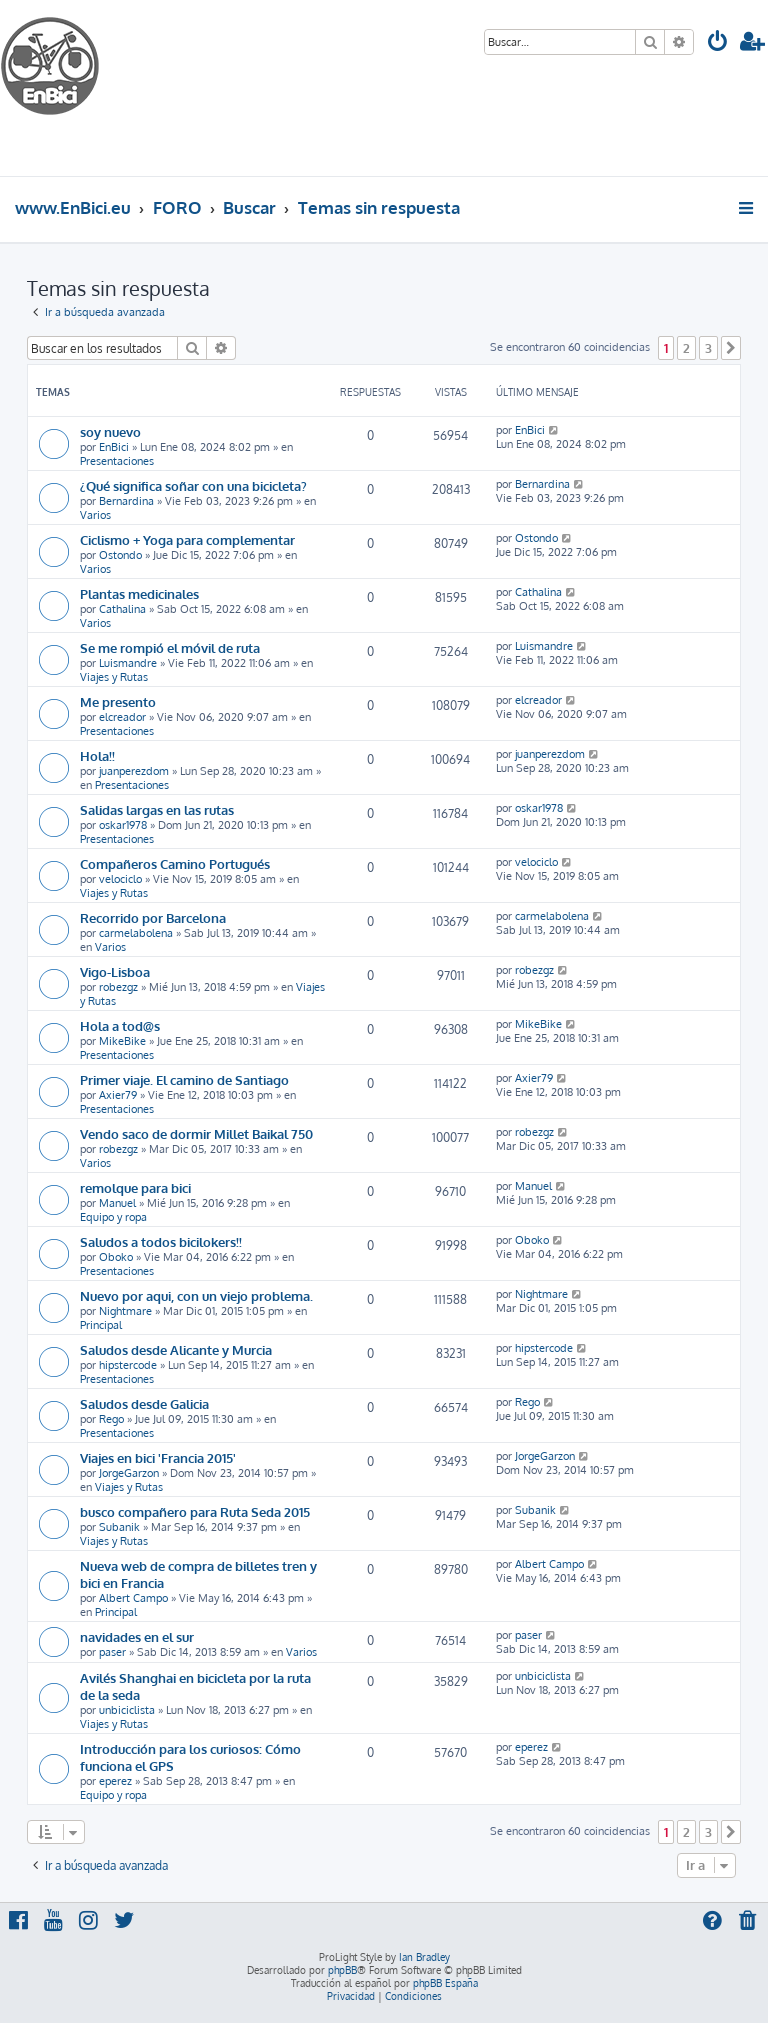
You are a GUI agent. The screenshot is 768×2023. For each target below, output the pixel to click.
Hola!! (97, 755)
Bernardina (126, 501)
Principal (101, 1325)
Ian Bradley (424, 1957)
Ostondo (120, 555)
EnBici (114, 447)
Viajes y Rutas (114, 677)
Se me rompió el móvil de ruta (170, 647)
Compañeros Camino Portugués (175, 863)
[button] (731, 348)
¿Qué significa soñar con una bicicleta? (193, 485)
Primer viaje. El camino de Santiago (184, 1079)
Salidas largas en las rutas (157, 809)
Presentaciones (117, 461)
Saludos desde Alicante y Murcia (176, 1349)
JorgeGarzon (129, 1473)
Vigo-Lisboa (115, 971)
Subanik (119, 1527)
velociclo (120, 879)
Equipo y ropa (113, 1217)
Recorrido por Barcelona (153, 917)
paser (112, 1652)
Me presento (118, 701)
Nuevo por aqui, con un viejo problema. (196, 1295)
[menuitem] (718, 43)
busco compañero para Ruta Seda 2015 (195, 1511)
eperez (115, 1781)
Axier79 (118, 1095)
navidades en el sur (137, 1636)
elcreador (122, 717)
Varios (95, 515)
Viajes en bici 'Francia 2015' (158, 1457)
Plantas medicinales (139, 593)
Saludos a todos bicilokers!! (161, 1241)
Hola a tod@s (120, 1025)
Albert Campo (133, 1598)
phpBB (342, 1970)
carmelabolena (136, 933)
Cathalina (122, 609)
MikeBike (122, 1041)
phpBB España (445, 1983)
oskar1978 (123, 825)
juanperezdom (134, 771)
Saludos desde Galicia (144, 1403)
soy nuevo (110, 431)
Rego (111, 1419)
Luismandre (128, 663)
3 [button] (708, 348)
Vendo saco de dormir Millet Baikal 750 (196, 1133)
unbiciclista (127, 1710)
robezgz (118, 987)
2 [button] (686, 348)
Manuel (117, 1203)
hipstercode (128, 1365)
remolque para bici (135, 1187)
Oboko (116, 1257)
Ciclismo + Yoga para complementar (187, 539)
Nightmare (125, 1311)
